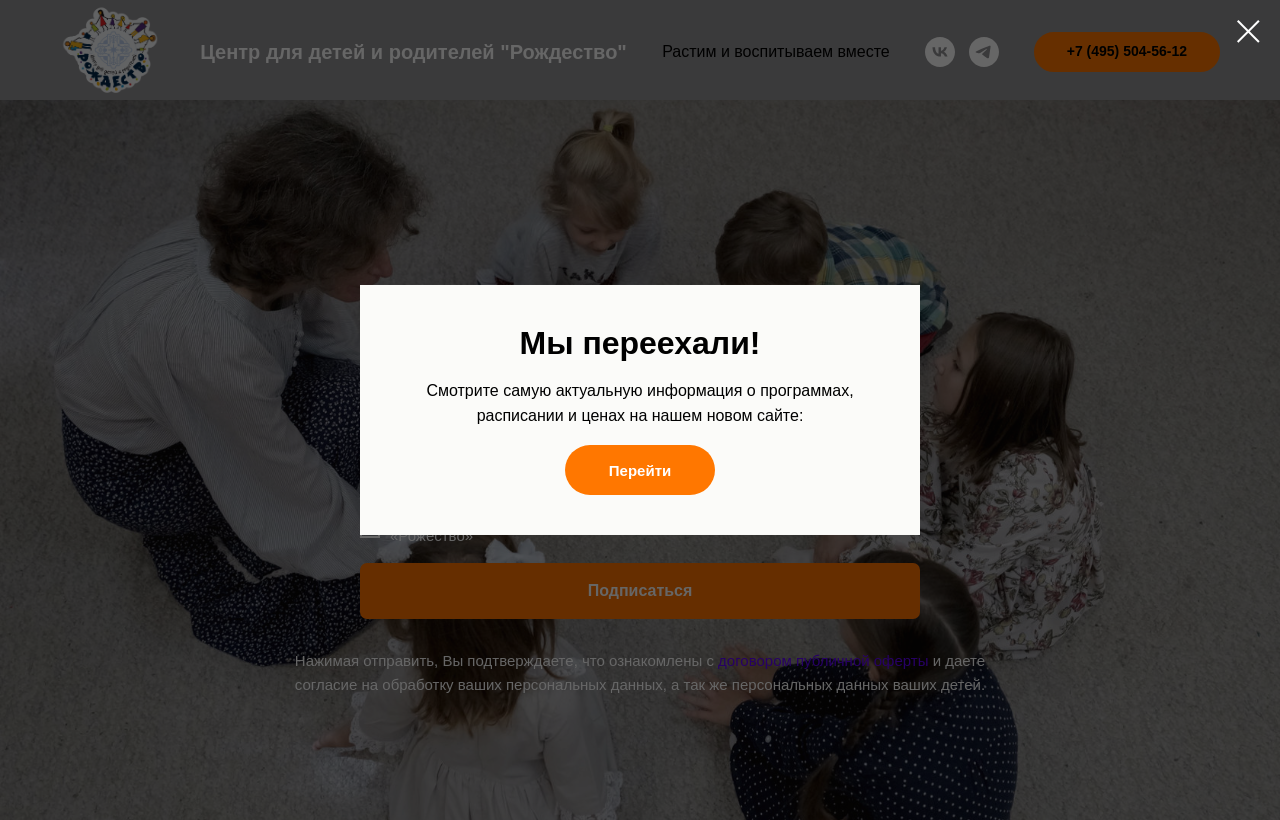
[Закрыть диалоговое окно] (1248, 31)
